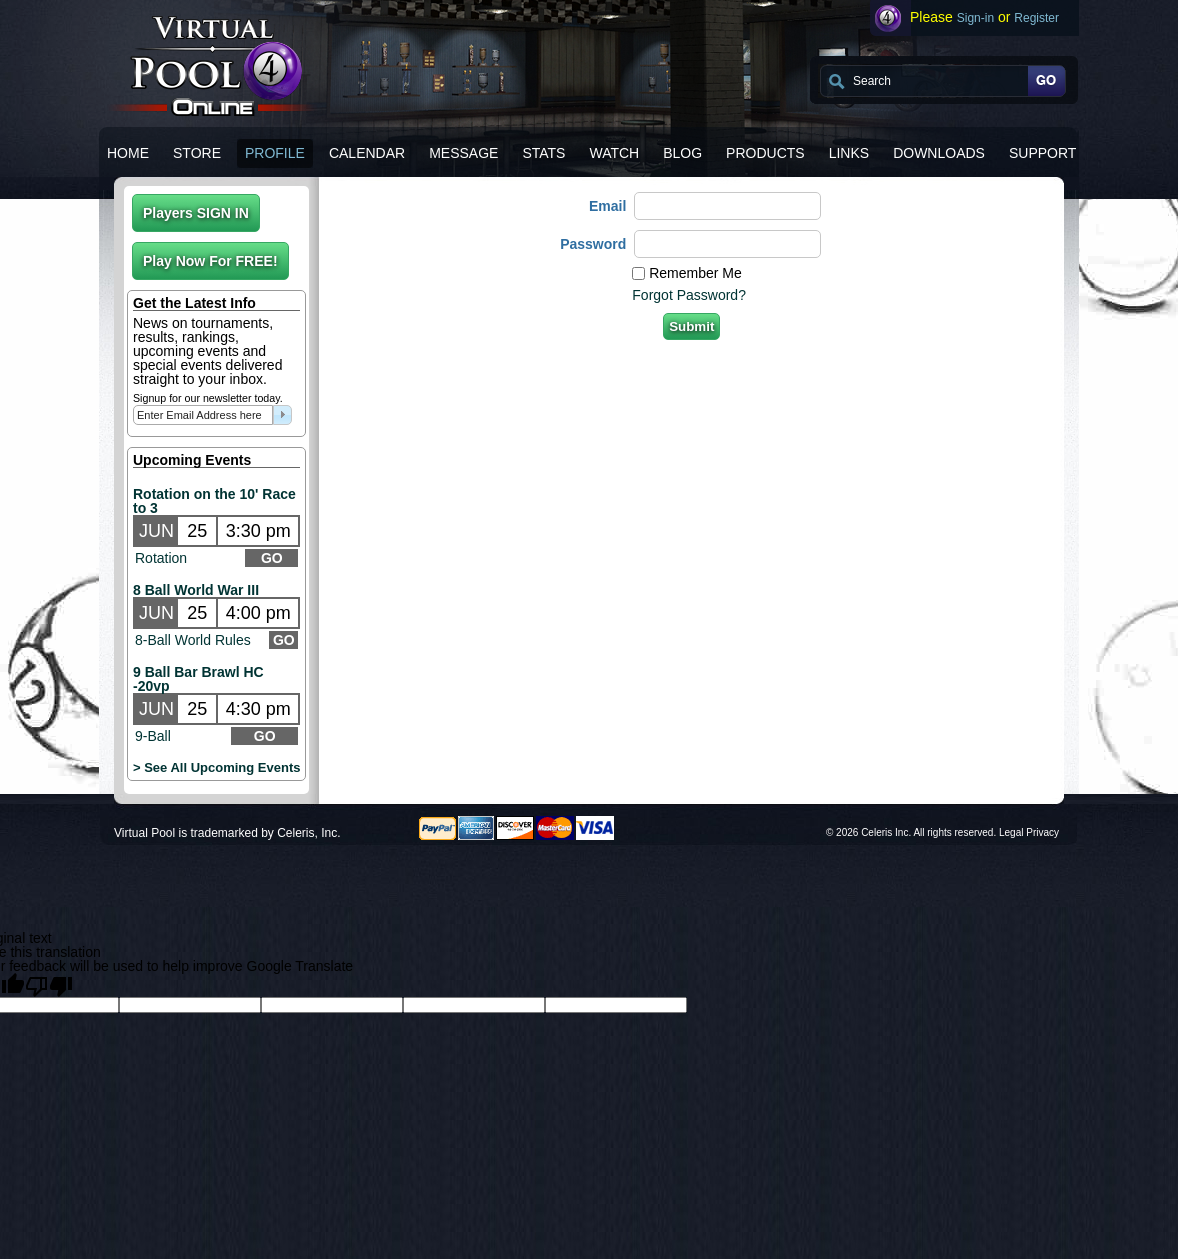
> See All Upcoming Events (216, 767)
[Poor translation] (49, 985)
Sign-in (975, 18)
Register (1036, 18)
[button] (196, 213)
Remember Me (695, 273)
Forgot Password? (689, 295)
